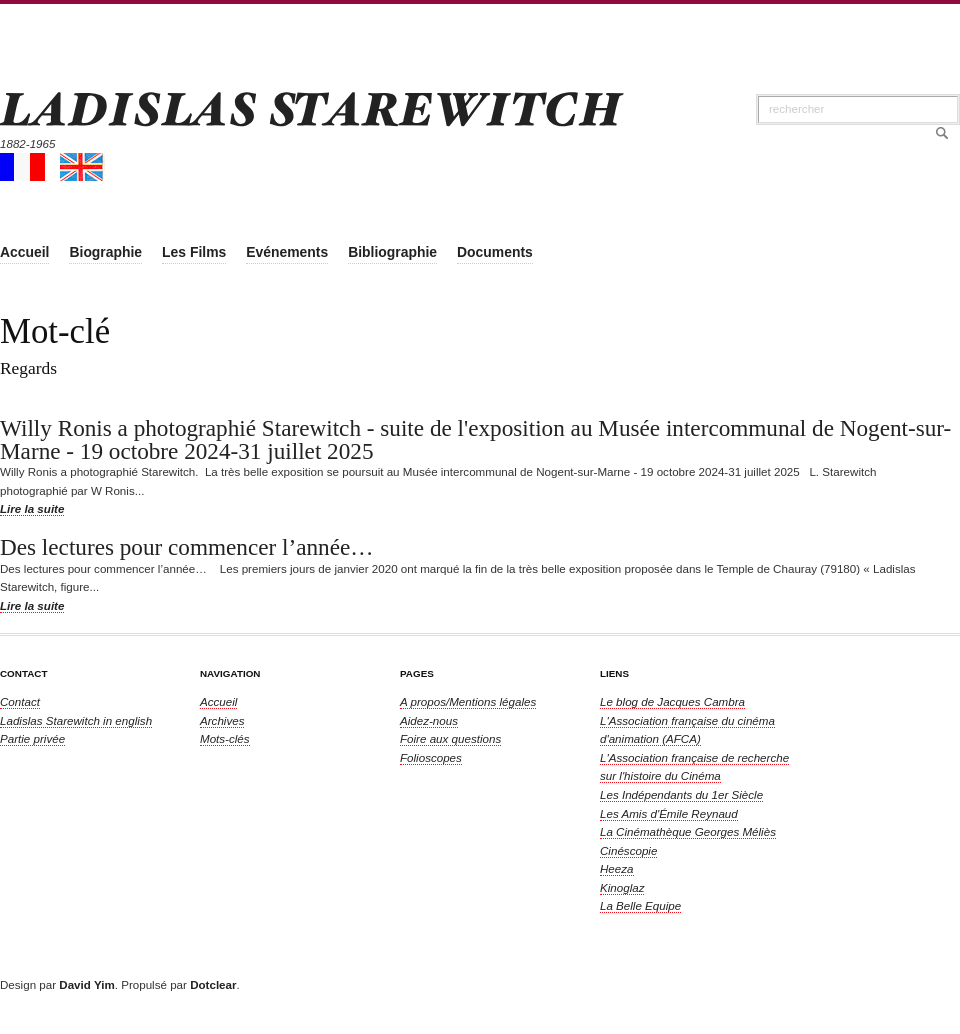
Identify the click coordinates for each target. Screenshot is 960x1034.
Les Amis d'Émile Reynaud (669, 813)
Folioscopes (431, 757)
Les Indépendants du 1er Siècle (681, 794)
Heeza (617, 868)
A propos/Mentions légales (468, 701)
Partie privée (32, 738)
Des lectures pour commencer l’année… (186, 547)
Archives (222, 720)
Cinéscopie (628, 850)
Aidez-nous (429, 720)
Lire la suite (32, 508)
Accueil (218, 701)
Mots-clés (225, 738)
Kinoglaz (622, 887)
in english (76, 720)
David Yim (86, 984)
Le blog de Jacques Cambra (672, 701)
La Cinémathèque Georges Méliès (688, 831)
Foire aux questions (450, 738)
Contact (20, 701)
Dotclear (213, 984)
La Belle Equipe (640, 905)
